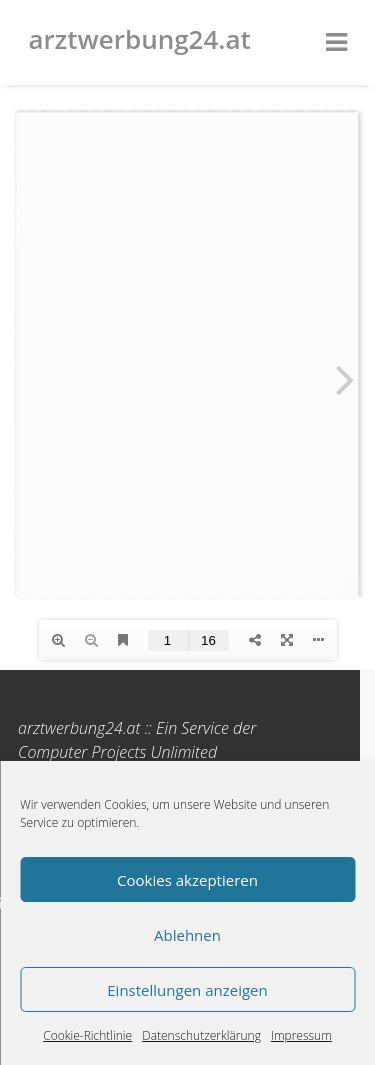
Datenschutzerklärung (201, 1035)
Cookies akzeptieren (187, 880)
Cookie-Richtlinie (87, 1035)
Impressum (301, 1035)
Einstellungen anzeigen (187, 990)
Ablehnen (187, 935)
